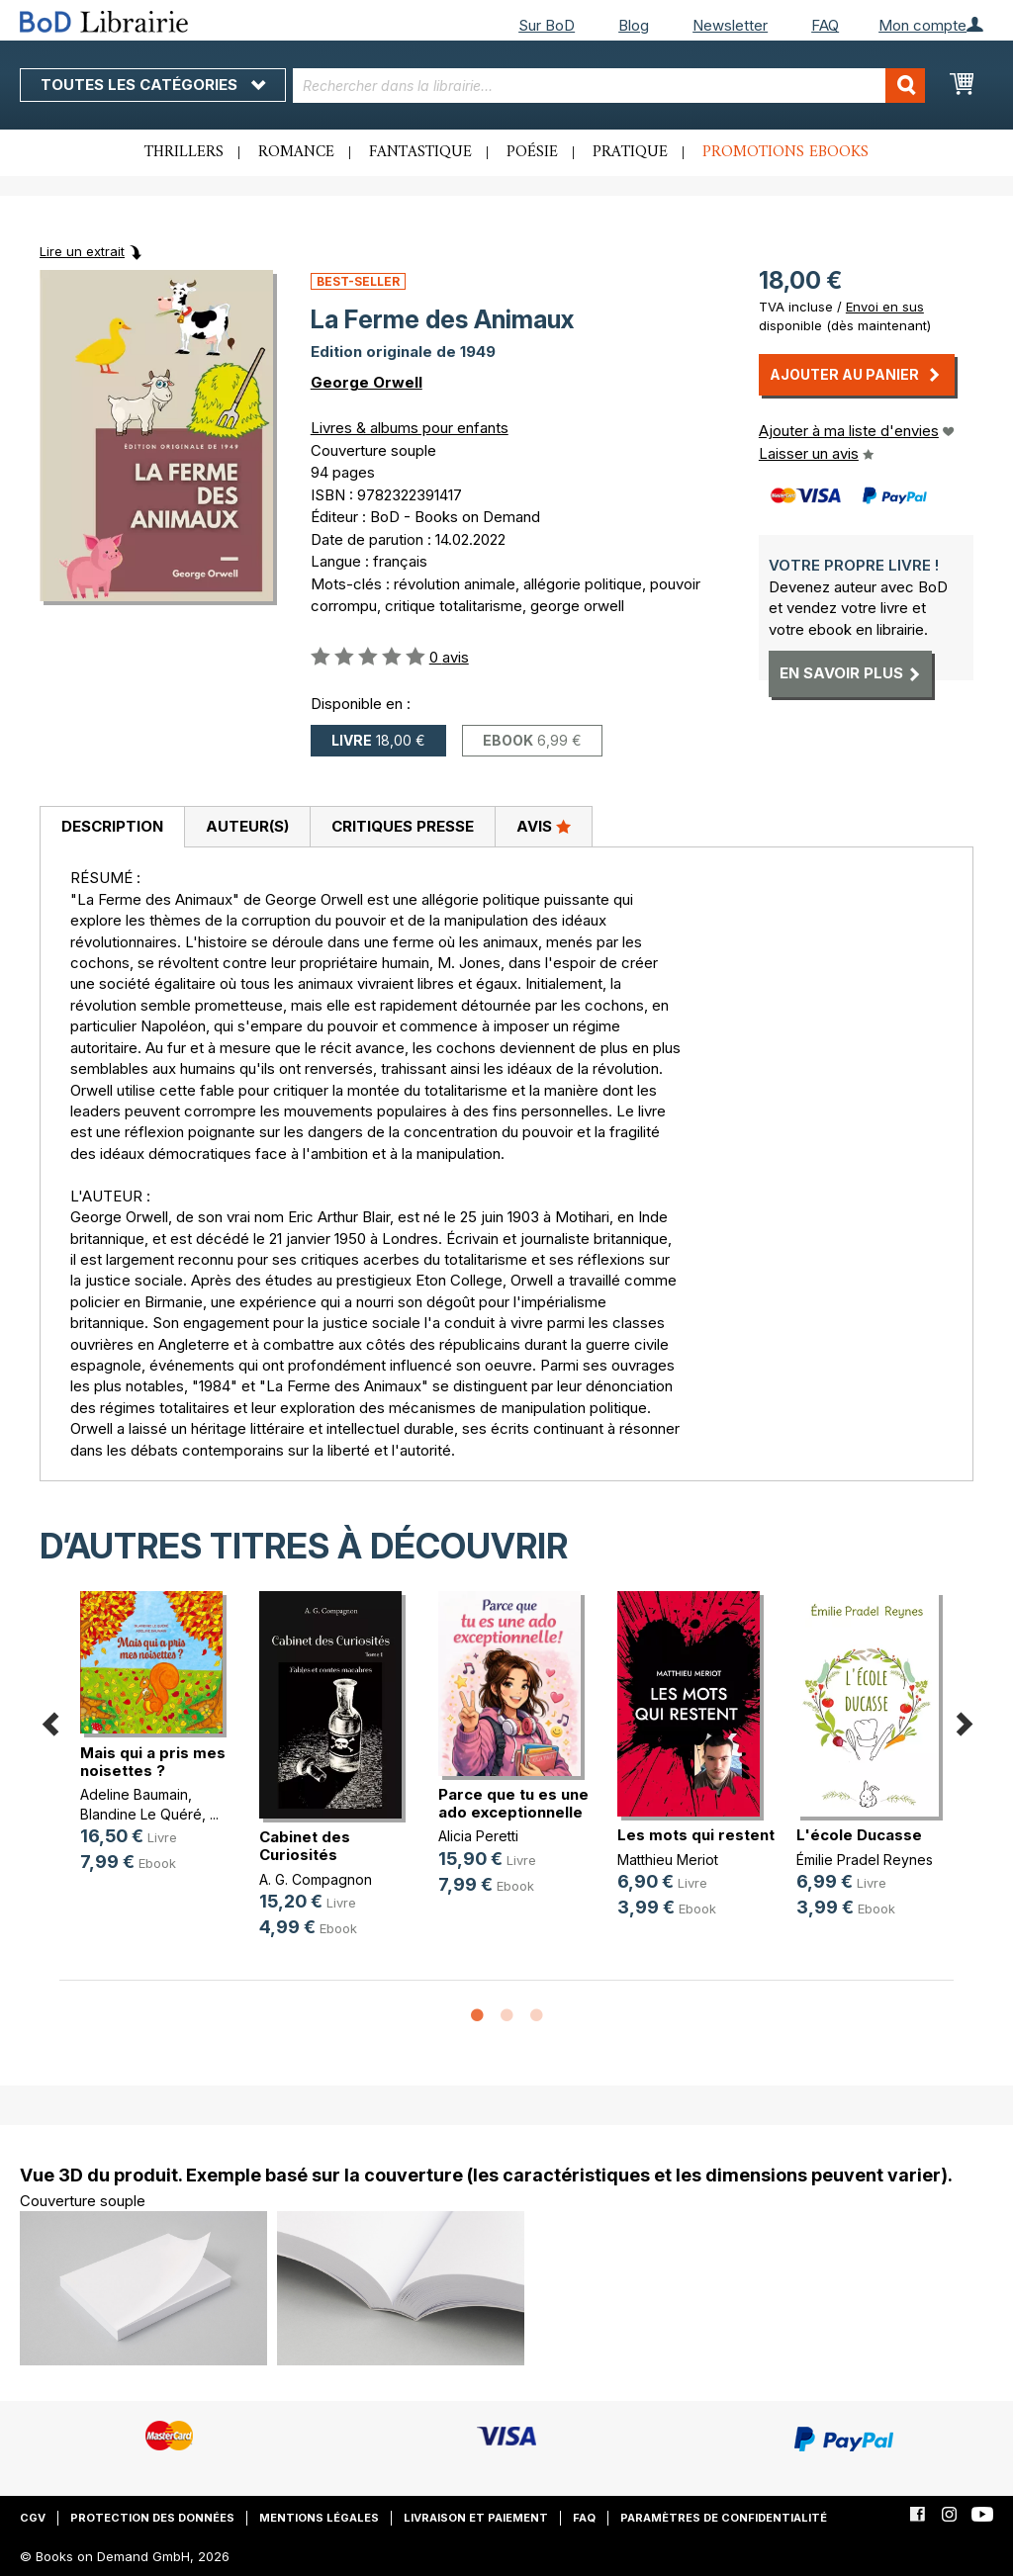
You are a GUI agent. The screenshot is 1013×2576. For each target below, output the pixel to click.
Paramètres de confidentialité (723, 2518)
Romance (296, 152)
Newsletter (730, 25)
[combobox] (609, 85)
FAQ (825, 25)
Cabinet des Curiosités (304, 1845)
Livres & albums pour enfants (409, 427)
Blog (633, 25)
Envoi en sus (885, 306)
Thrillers (184, 152)
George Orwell (366, 382)
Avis (543, 826)
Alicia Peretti (478, 1835)
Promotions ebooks (785, 152)
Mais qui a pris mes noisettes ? (153, 1761)
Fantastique (420, 152)
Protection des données (152, 2518)
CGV (33, 2518)
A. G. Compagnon (315, 1879)
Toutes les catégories (153, 84)
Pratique (630, 152)
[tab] (112, 827)
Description (112, 826)
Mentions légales (319, 2518)
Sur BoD (546, 25)
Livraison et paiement (476, 2518)
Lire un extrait (82, 251)
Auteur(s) (247, 826)
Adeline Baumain (134, 1794)
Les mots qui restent (696, 1834)
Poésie (532, 152)
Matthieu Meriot (667, 1859)
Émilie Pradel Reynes (864, 1859)
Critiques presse (402, 826)
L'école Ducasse (859, 1834)
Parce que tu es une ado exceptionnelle (513, 1803)
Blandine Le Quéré (141, 1814)
